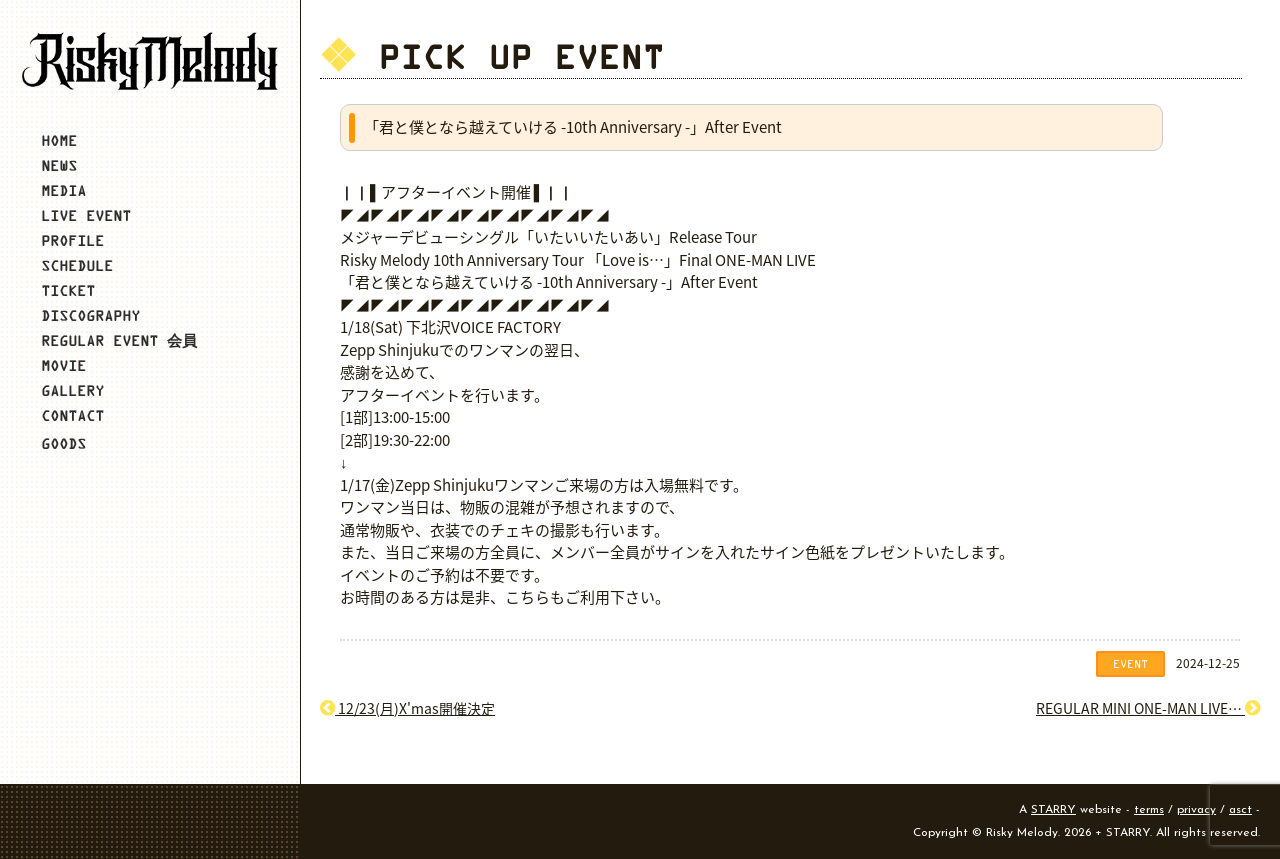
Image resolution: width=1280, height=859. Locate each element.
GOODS (63, 443)
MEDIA (63, 190)
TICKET (68, 290)
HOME (59, 140)
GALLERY (72, 390)
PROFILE (72, 240)
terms (1149, 810)
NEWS (59, 165)
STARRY (1053, 810)
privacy (1196, 810)
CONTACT (72, 415)
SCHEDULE (77, 265)
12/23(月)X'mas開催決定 (407, 708)
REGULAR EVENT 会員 (119, 340)
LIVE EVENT (86, 215)
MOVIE (63, 365)
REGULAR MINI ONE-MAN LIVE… (1148, 708)
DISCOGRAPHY (90, 315)
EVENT (1130, 663)
